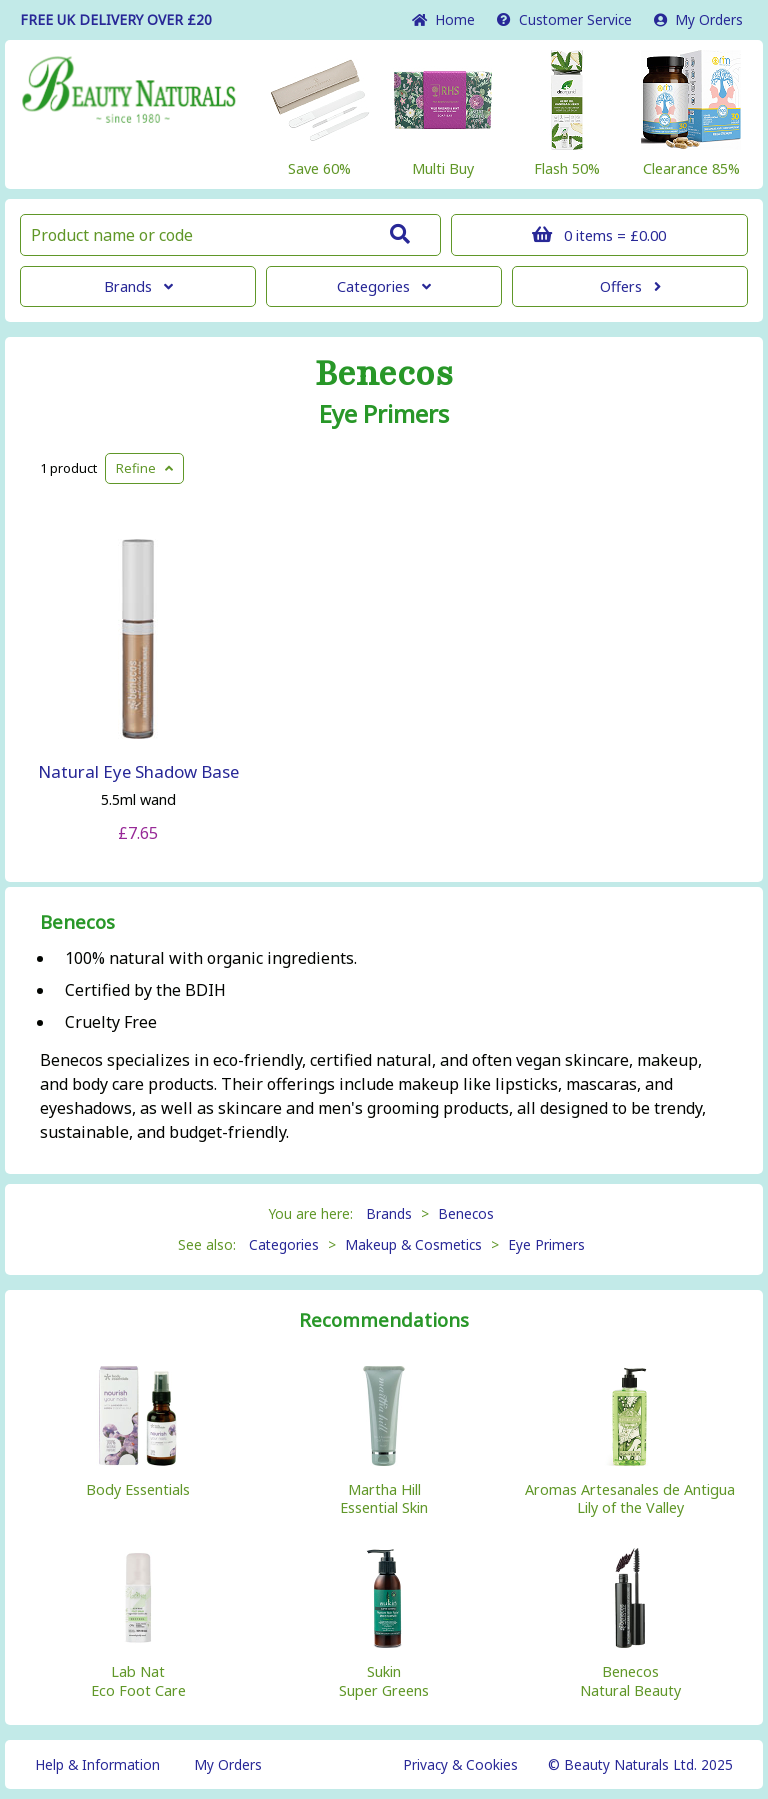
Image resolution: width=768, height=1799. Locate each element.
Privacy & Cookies (460, 1764)
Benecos (384, 374)
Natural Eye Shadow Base (138, 771)
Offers (630, 286)
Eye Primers (384, 414)
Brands (138, 286)
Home (443, 19)
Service (564, 19)
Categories (384, 286)
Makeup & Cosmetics (413, 1244)
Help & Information (97, 1764)
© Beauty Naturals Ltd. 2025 (640, 1764)
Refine (144, 468)
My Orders (698, 19)
